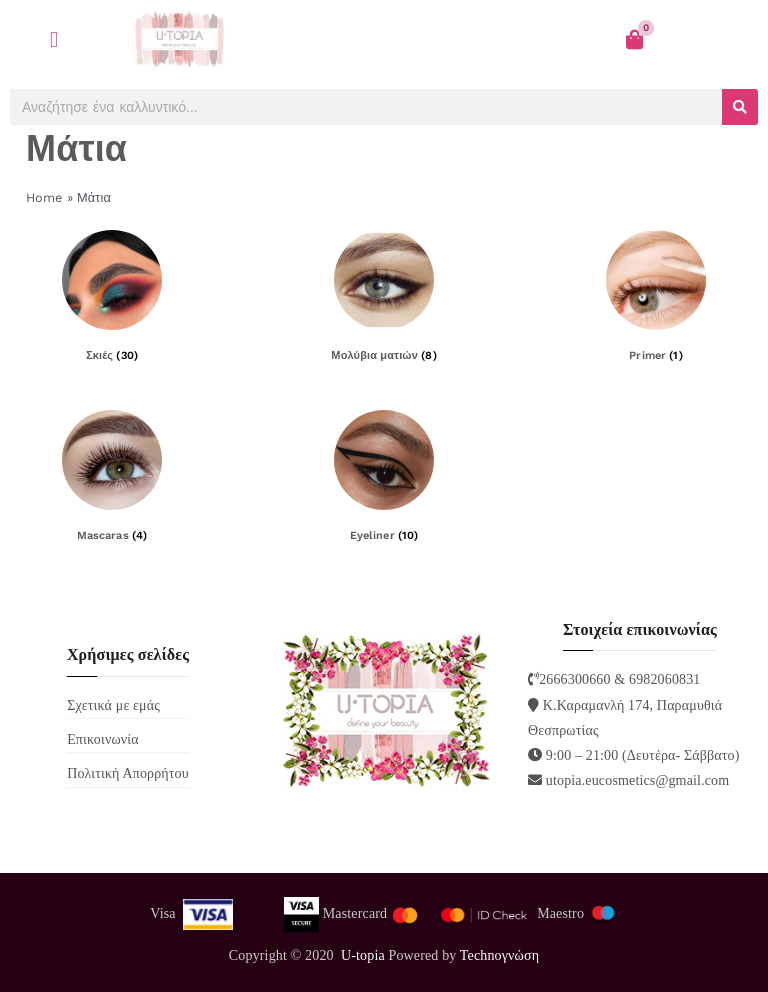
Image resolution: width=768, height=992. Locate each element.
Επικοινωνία (103, 739)
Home (44, 197)
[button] (54, 39)
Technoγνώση (499, 955)
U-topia (363, 955)
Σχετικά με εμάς (113, 705)
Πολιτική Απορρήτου (128, 773)
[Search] (740, 107)
